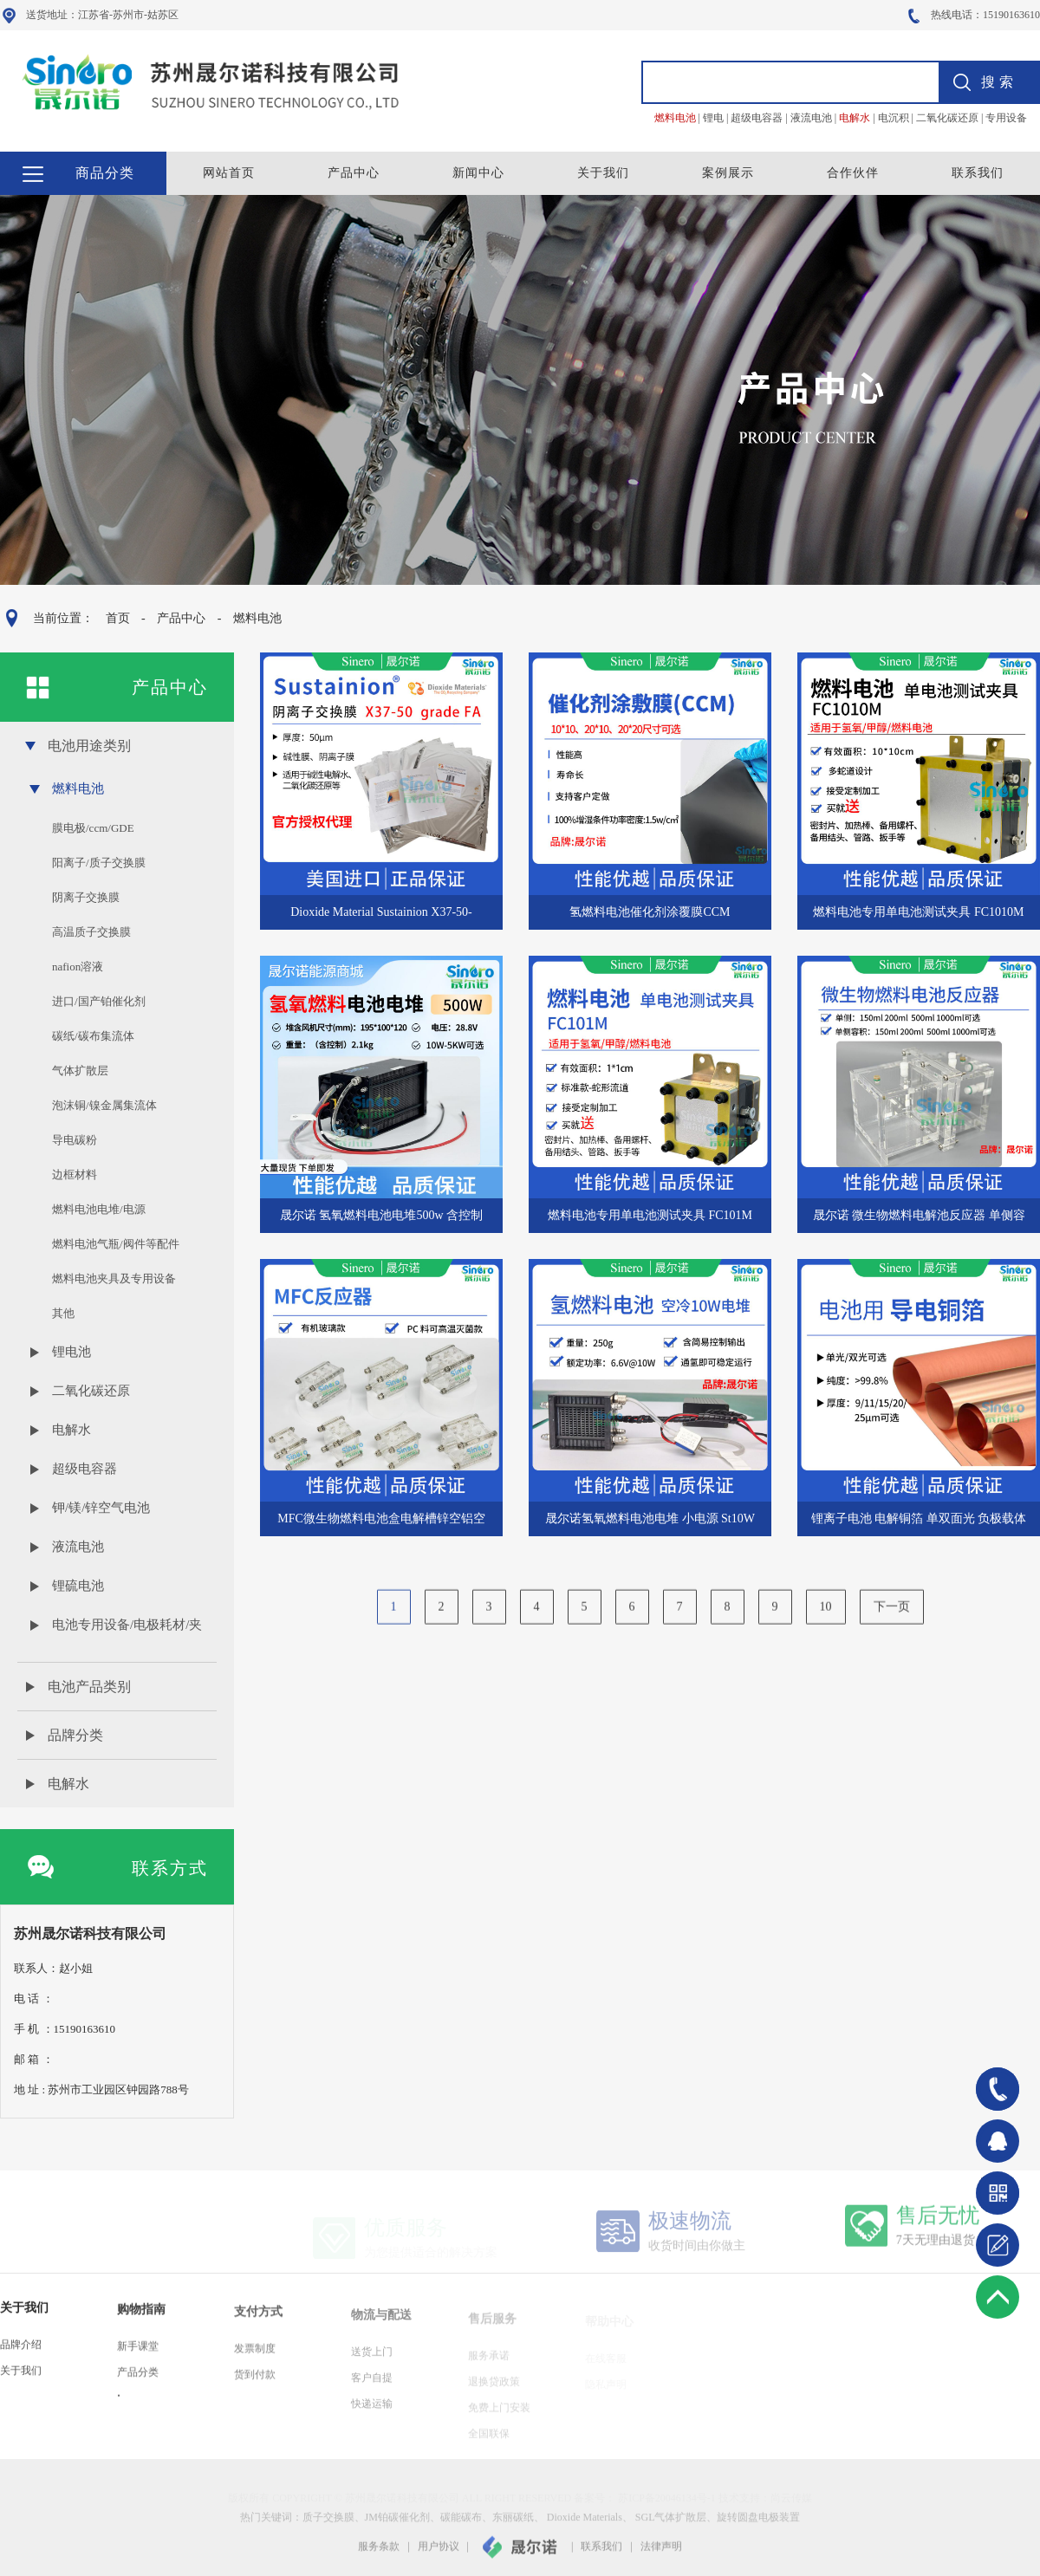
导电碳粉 (74, 1139)
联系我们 (978, 172)
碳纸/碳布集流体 (93, 1035)
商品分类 (104, 172)
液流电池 (78, 1547)
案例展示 (728, 172)
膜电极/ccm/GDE (93, 827)
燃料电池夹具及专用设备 (114, 1278)
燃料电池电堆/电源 (99, 1209)
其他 (63, 1313)
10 (826, 1620)
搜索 (999, 82)
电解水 (71, 1430)
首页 (117, 618)
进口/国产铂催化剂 (99, 1001)
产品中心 (354, 172)
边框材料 (74, 1174)
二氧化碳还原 (91, 1391)
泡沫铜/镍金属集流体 (104, 1105)
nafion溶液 (77, 966)
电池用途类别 (89, 745)
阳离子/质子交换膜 (99, 862)
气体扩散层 (80, 1070)
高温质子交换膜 (91, 931)
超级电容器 (84, 1469)
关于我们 (603, 172)
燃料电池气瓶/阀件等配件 (115, 1243)
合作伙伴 (853, 172)
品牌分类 (75, 1735)
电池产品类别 (89, 1686)
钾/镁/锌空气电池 (101, 1508)
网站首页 (229, 172)
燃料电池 (256, 618)
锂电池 (71, 1352)
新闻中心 (478, 172)
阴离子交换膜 (86, 897)
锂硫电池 (78, 1586)
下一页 (892, 1620)
